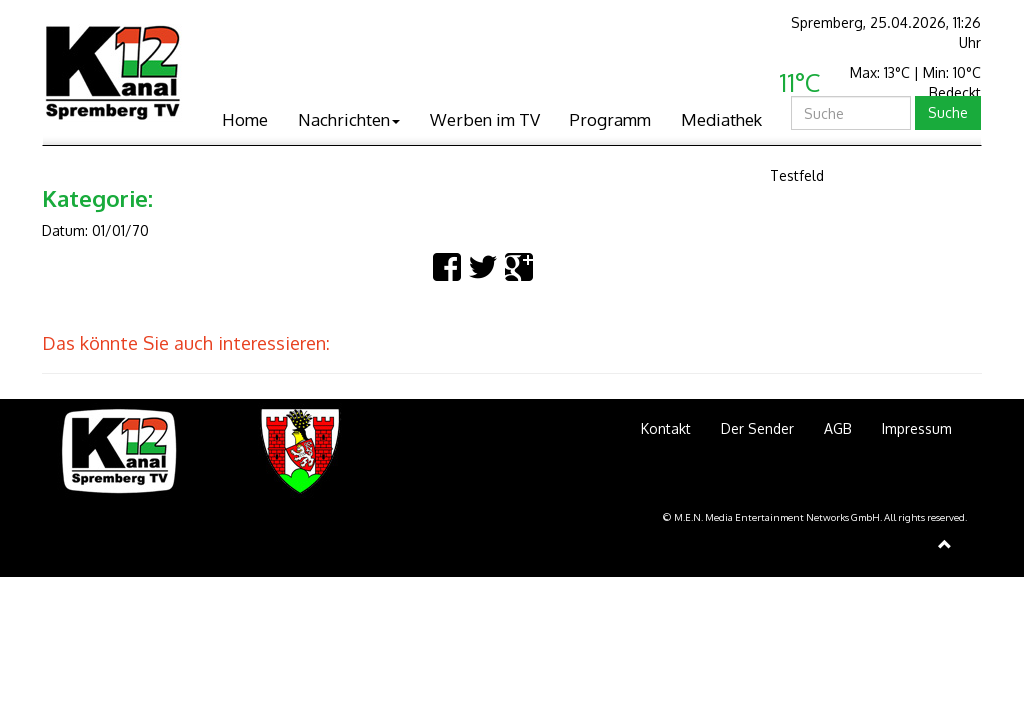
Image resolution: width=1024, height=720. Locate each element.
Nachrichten (349, 119)
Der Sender (757, 428)
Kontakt (666, 428)
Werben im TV (485, 119)
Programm (610, 119)
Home (245, 119)
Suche (948, 112)
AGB (838, 428)
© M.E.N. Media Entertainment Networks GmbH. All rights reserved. (815, 517)
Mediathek (721, 119)
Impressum (917, 428)
